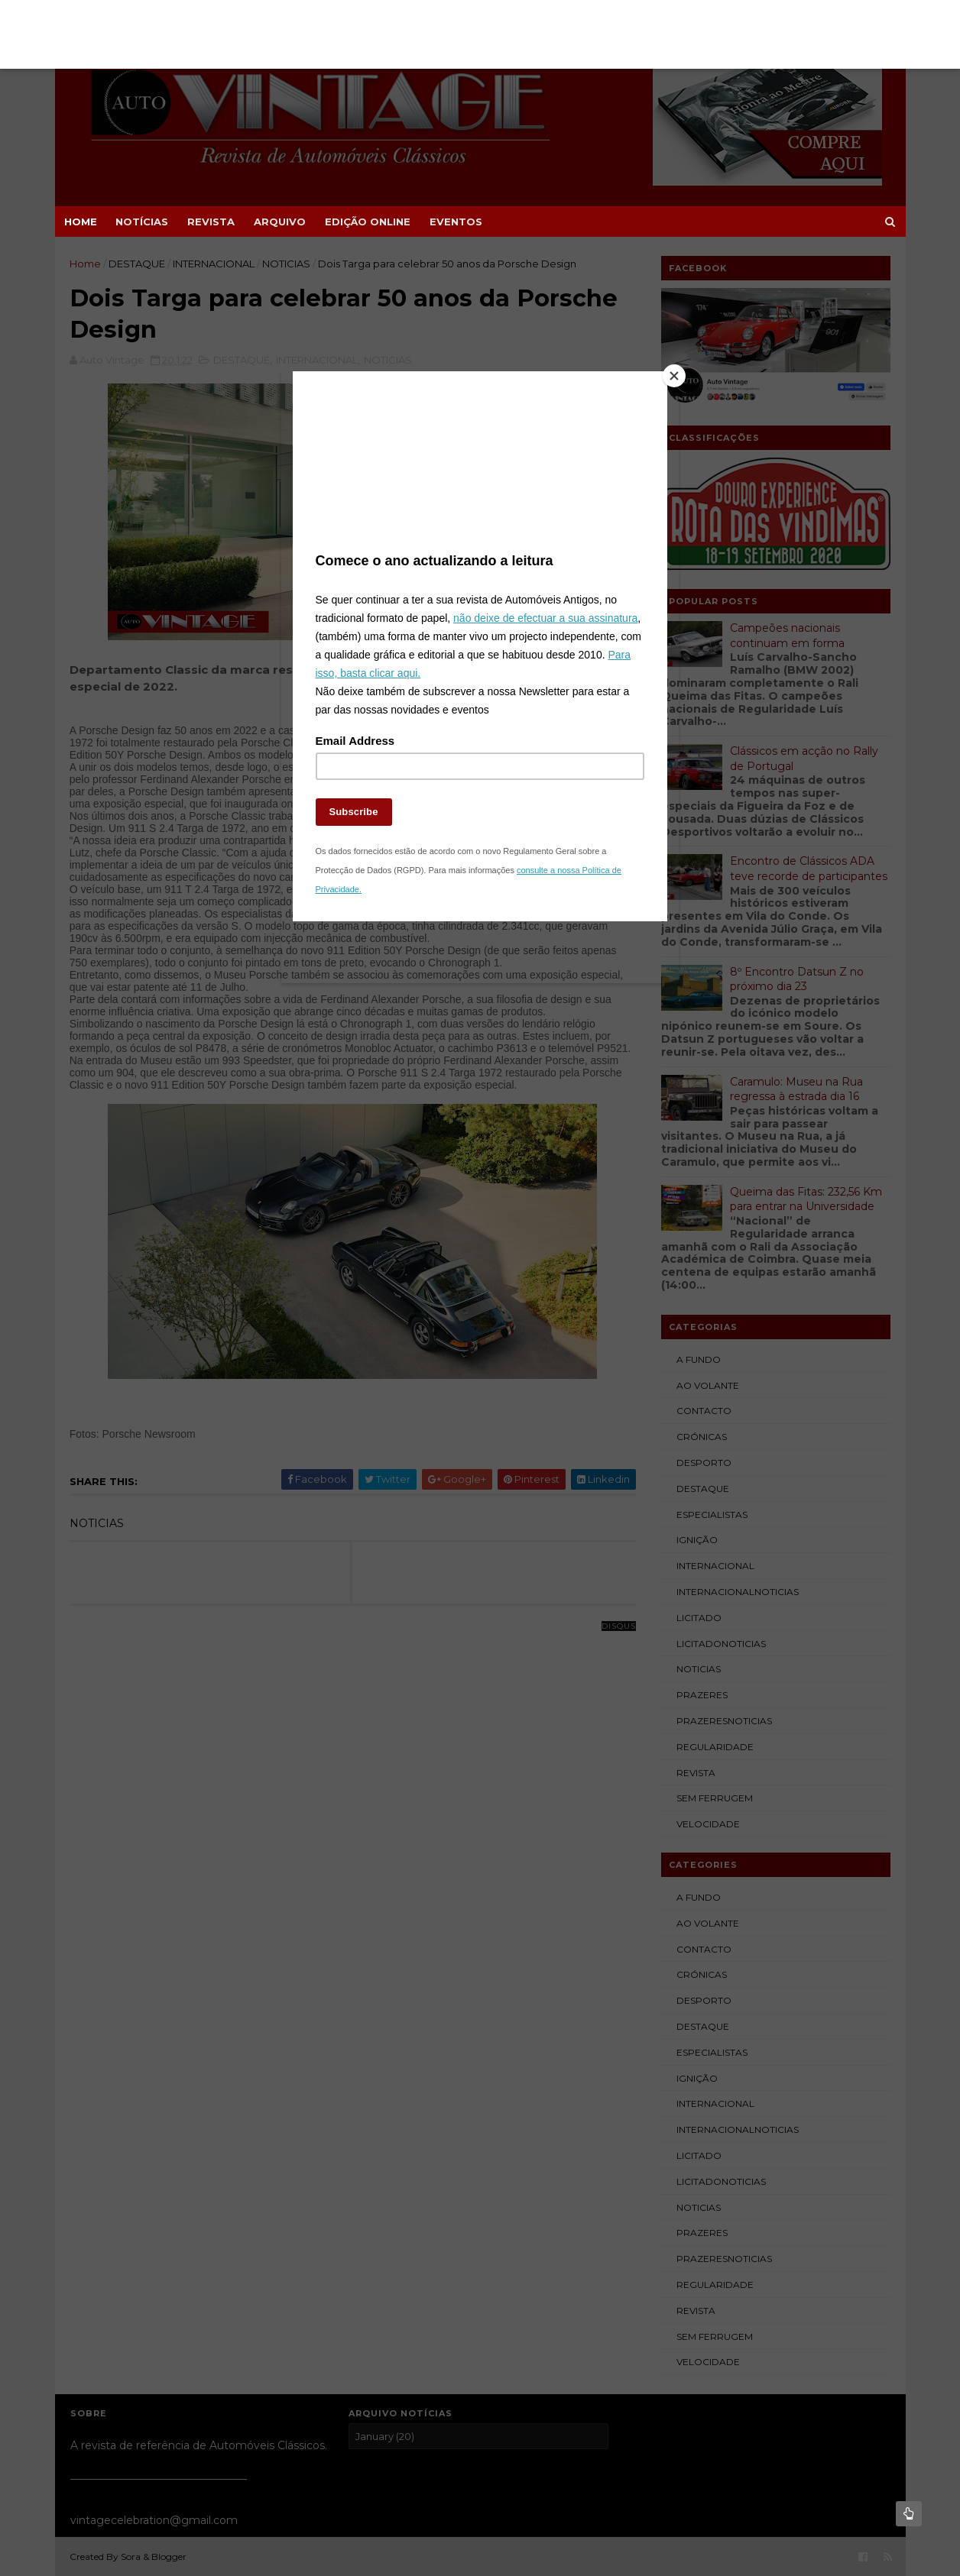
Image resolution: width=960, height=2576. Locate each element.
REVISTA (211, 221)
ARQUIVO (280, 221)
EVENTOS (456, 221)
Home (80, 221)
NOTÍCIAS (141, 221)
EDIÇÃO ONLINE (367, 221)
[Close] (663, 390)
